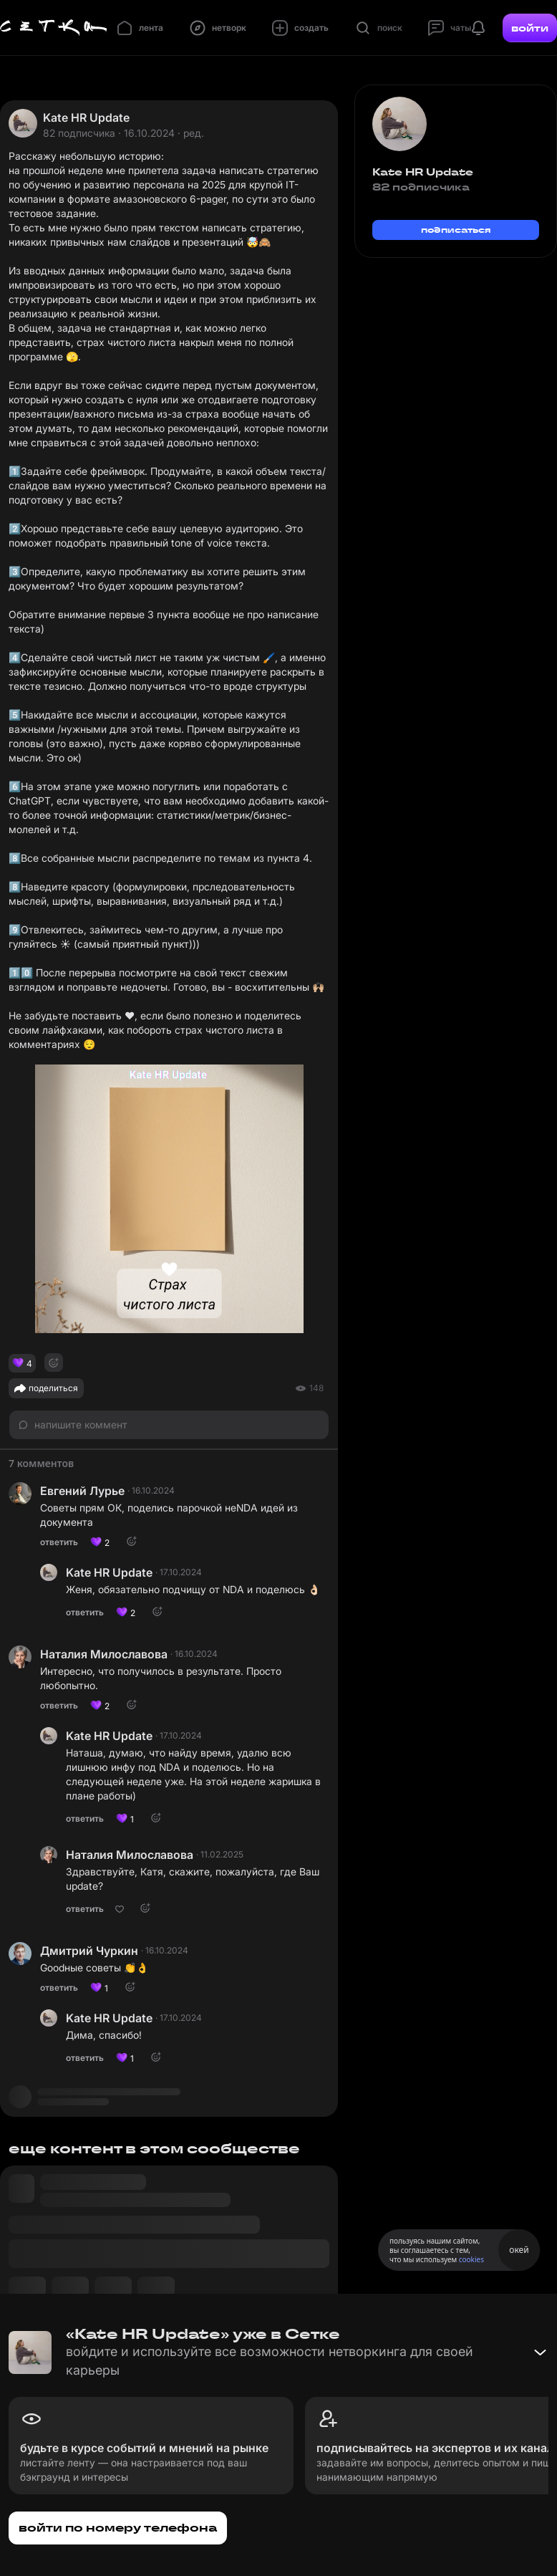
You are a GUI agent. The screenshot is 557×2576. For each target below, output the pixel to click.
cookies (471, 2259)
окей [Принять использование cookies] (518, 2250)
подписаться (456, 230)
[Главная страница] (53, 28)
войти (529, 28)
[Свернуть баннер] (539, 2352)
